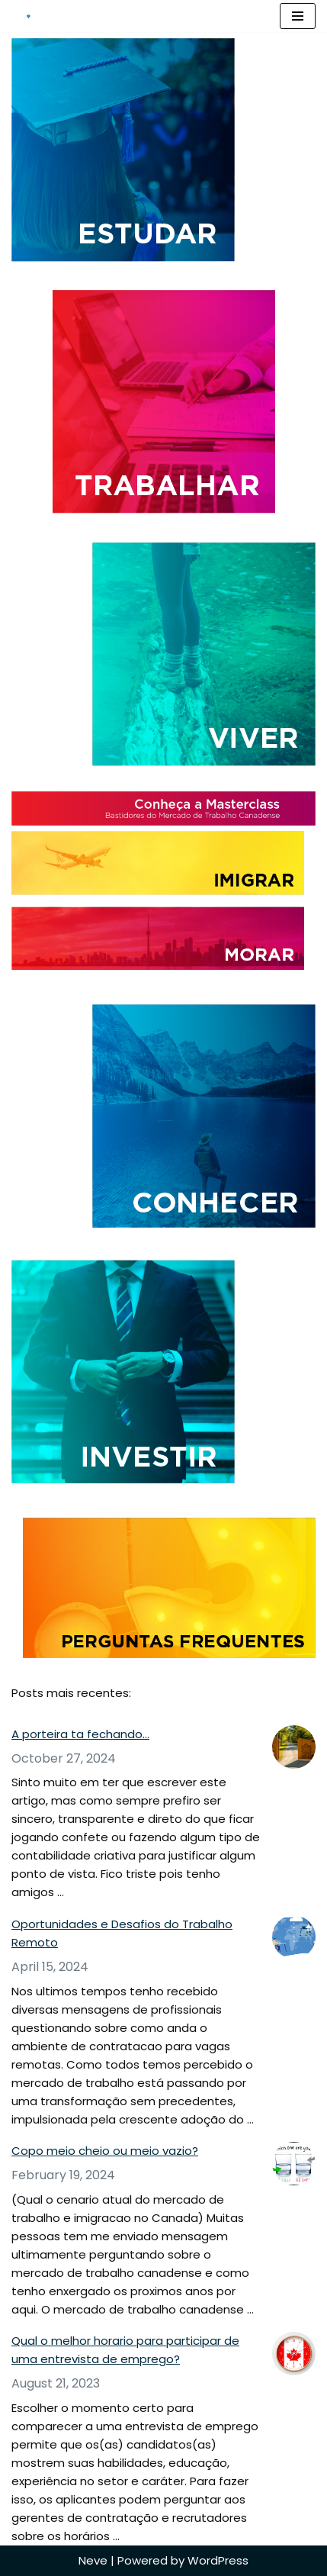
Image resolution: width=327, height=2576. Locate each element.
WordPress (218, 2560)
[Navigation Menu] (298, 16)
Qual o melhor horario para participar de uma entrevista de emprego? (125, 2350)
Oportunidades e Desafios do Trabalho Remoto (121, 1933)
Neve (93, 2560)
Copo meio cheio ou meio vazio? (104, 2151)
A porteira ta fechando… (80, 1734)
